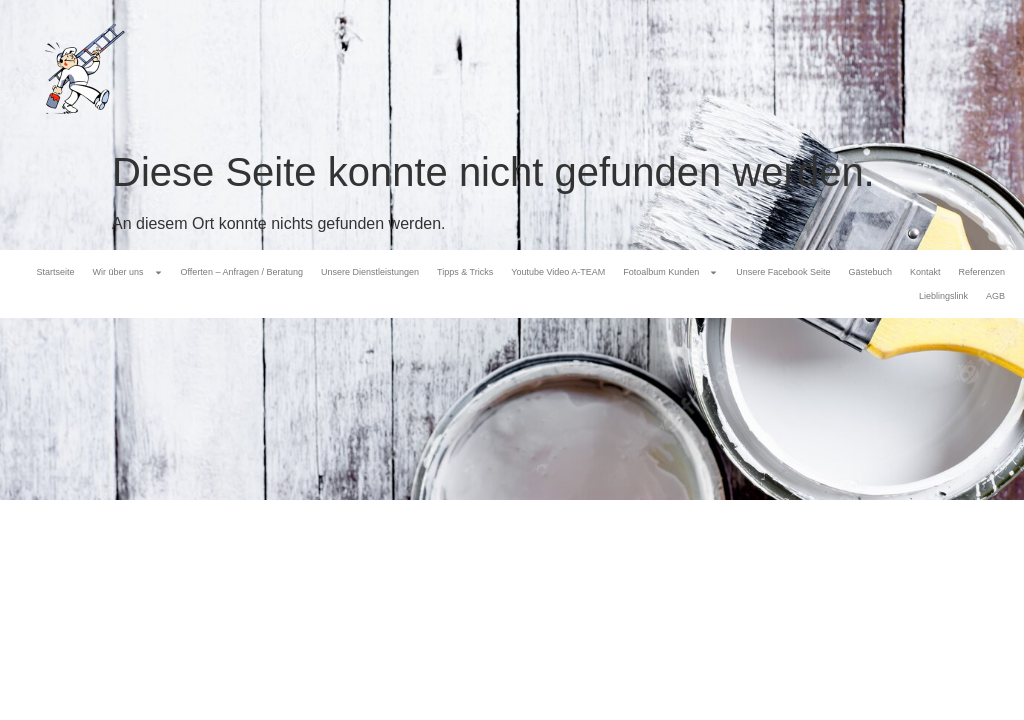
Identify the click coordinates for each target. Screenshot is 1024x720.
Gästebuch (870, 272)
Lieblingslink (943, 296)
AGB (995, 296)
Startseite (55, 272)
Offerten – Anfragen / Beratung (242, 272)
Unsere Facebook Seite (783, 272)
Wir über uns (128, 272)
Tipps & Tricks (465, 272)
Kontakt (925, 272)
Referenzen (981, 272)
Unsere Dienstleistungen (370, 272)
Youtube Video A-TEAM (558, 272)
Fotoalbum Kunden (670, 272)
